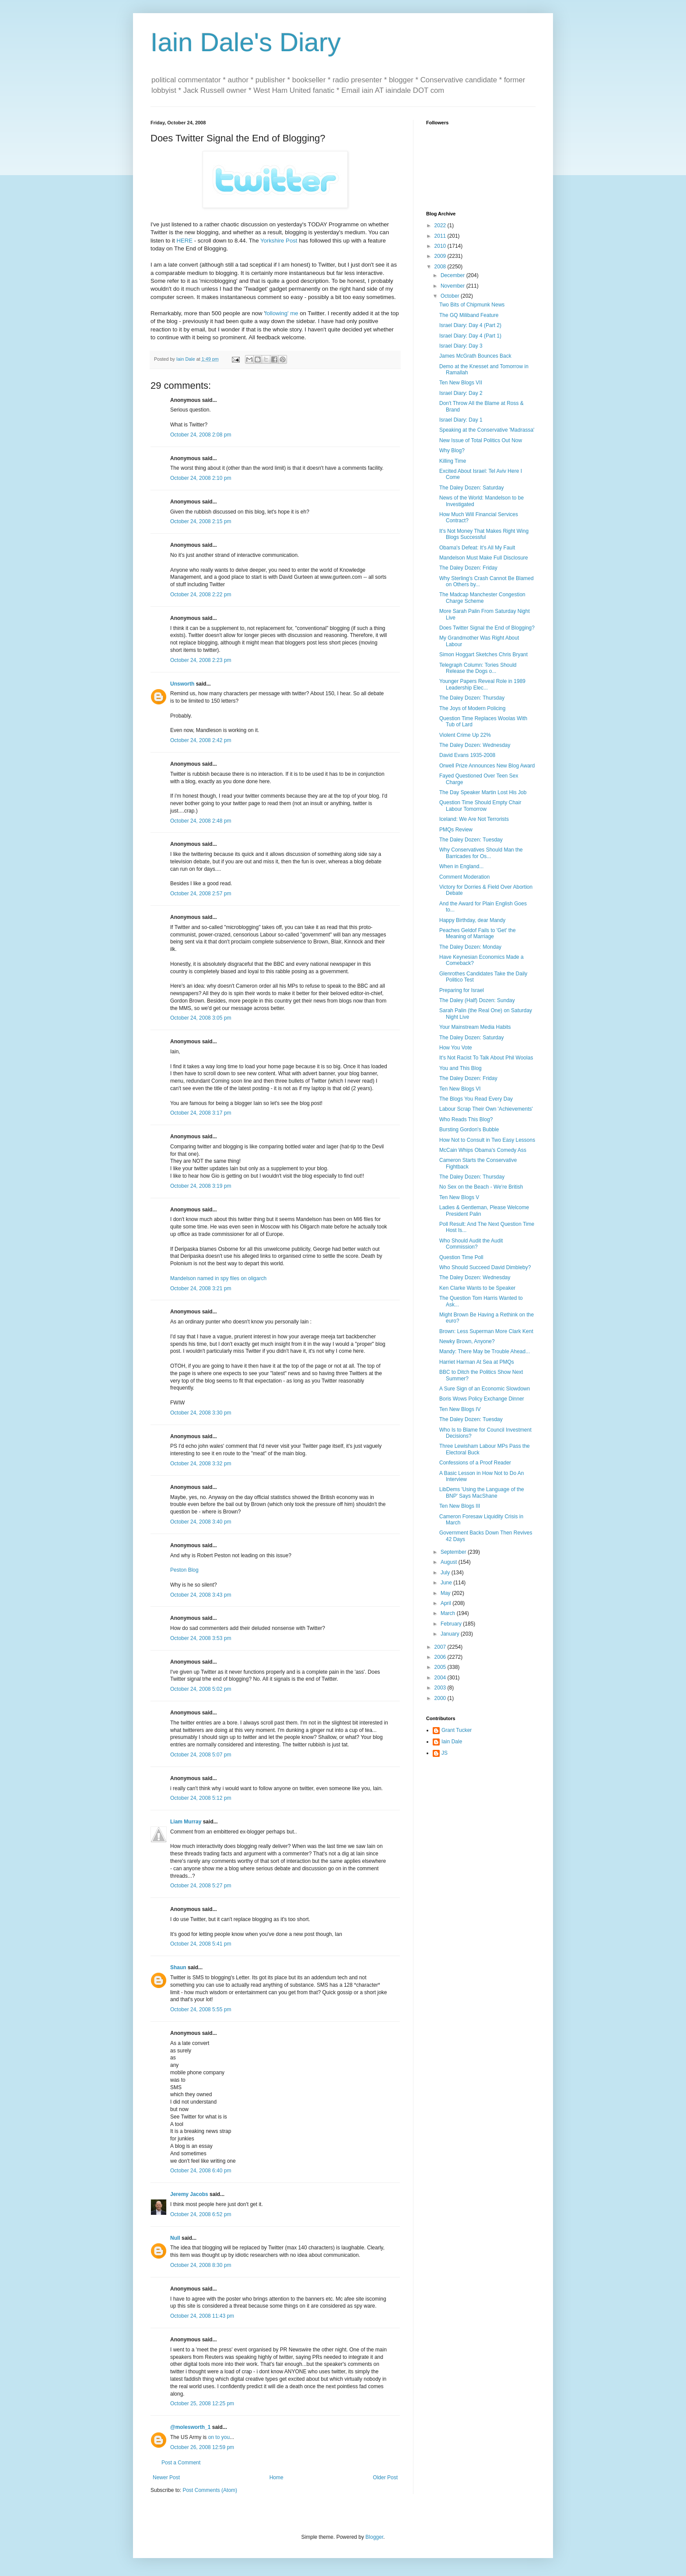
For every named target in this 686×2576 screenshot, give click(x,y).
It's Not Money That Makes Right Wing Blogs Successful (483, 534)
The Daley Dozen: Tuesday (471, 840)
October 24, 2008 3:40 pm (200, 1522)
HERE (184, 240)
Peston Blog (184, 1570)
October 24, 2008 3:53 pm (200, 1638)
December (453, 275)
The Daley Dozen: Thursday (471, 698)
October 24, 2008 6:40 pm (200, 2171)
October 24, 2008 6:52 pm (200, 2214)
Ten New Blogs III (459, 1506)
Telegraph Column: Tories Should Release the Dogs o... (478, 668)
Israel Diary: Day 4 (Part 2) (470, 325)
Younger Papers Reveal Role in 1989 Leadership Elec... (482, 684)
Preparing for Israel (461, 990)
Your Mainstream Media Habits (475, 1027)
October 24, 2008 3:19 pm (200, 1186)
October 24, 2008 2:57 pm (200, 893)
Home (277, 2477)
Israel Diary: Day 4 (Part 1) (470, 336)
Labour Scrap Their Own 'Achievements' (486, 1109)
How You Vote (455, 1048)
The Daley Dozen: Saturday (471, 488)
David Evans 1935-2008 (467, 755)
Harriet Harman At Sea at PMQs (476, 1362)
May (446, 1593)
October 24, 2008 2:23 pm (200, 660)
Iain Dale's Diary (245, 42)
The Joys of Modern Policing (472, 708)
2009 (441, 256)
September (454, 1552)
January (451, 1634)
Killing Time (452, 461)
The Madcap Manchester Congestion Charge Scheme (482, 597)
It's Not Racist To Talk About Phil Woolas (486, 1058)
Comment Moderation (464, 877)
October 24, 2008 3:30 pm (200, 1413)
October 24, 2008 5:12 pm (200, 1798)
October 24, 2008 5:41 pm (200, 1944)
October (451, 296)
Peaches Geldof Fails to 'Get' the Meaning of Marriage (477, 933)
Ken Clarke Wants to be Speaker (477, 1288)
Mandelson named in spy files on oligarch (218, 1278)
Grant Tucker (456, 1730)
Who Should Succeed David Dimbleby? (485, 1267)
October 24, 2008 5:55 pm (200, 2009)
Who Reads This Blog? (466, 1119)
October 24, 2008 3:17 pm (200, 1113)
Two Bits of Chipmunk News (471, 305)
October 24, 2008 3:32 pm (200, 1463)
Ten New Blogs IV (460, 1409)
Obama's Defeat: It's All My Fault (477, 548)
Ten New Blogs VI (460, 1089)
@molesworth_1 (190, 2427)
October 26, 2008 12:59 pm (202, 2447)
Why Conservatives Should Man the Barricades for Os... (481, 853)
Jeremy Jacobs (189, 2194)
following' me (281, 313)
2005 (441, 1667)
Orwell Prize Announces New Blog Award (487, 766)
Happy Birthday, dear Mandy (472, 920)
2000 (441, 1698)
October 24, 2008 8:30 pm (200, 2265)
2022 (441, 225)
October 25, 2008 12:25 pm (202, 2403)
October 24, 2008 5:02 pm (200, 1689)
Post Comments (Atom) (209, 2490)
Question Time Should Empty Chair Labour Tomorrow (480, 805)
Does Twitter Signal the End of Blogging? (487, 628)
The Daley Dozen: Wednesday (475, 745)
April (446, 1603)
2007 (441, 1647)
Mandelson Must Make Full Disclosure (483, 558)
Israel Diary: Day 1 (461, 420)
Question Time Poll (461, 1257)
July (446, 1573)
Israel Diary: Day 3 (461, 346)
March (449, 1613)
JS (444, 1753)
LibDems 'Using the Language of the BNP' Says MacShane (481, 1492)
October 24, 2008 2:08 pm (200, 435)
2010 (441, 246)
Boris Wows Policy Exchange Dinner (481, 1399)
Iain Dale (451, 1741)
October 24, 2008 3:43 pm (200, 1595)
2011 (441, 236)
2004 (441, 1678)
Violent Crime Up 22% (465, 735)
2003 (441, 1688)
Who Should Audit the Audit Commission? (471, 1244)
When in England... (461, 866)
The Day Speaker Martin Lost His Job (482, 792)
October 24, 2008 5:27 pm (200, 1886)
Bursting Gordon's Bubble (469, 1129)
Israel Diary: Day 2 (461, 393)
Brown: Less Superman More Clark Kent (486, 1331)
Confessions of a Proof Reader (475, 1463)
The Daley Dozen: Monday (470, 947)
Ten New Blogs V (459, 1197)
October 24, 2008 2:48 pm (200, 821)
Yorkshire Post (279, 240)
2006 (441, 1657)
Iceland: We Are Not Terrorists (474, 819)
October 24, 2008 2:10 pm (200, 478)
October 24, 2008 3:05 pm (200, 1018)
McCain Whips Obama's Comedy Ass (482, 1150)
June (447, 1583)
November (453, 286)
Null (175, 2238)
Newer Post (166, 2477)
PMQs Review (455, 830)
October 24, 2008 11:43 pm (202, 2316)
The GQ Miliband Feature (468, 315)
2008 (441, 267)
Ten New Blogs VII (460, 383)
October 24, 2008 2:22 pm (200, 594)
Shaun (178, 1967)
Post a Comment (180, 2463)
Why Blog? (452, 450)
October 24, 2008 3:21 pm (200, 1288)
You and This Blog (460, 1068)
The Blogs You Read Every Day (476, 1099)
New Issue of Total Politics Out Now (480, 440)
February (452, 1624)
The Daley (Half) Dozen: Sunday (477, 1000)
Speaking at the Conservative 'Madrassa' (486, 430)
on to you (219, 2437)
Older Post (385, 2477)
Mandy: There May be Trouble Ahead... (484, 1351)
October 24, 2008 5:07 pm (200, 1755)
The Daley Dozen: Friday (468, 568)
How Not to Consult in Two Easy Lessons (487, 1140)
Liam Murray (185, 1822)
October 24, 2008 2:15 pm (200, 521)
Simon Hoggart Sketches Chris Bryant (483, 654)
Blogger (374, 2537)
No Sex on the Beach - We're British (481, 1187)
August (449, 1562)
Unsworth (182, 684)
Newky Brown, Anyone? (467, 1341)
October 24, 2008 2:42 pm (200, 740)
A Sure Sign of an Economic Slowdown (484, 1389)
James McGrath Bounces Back (475, 356)
